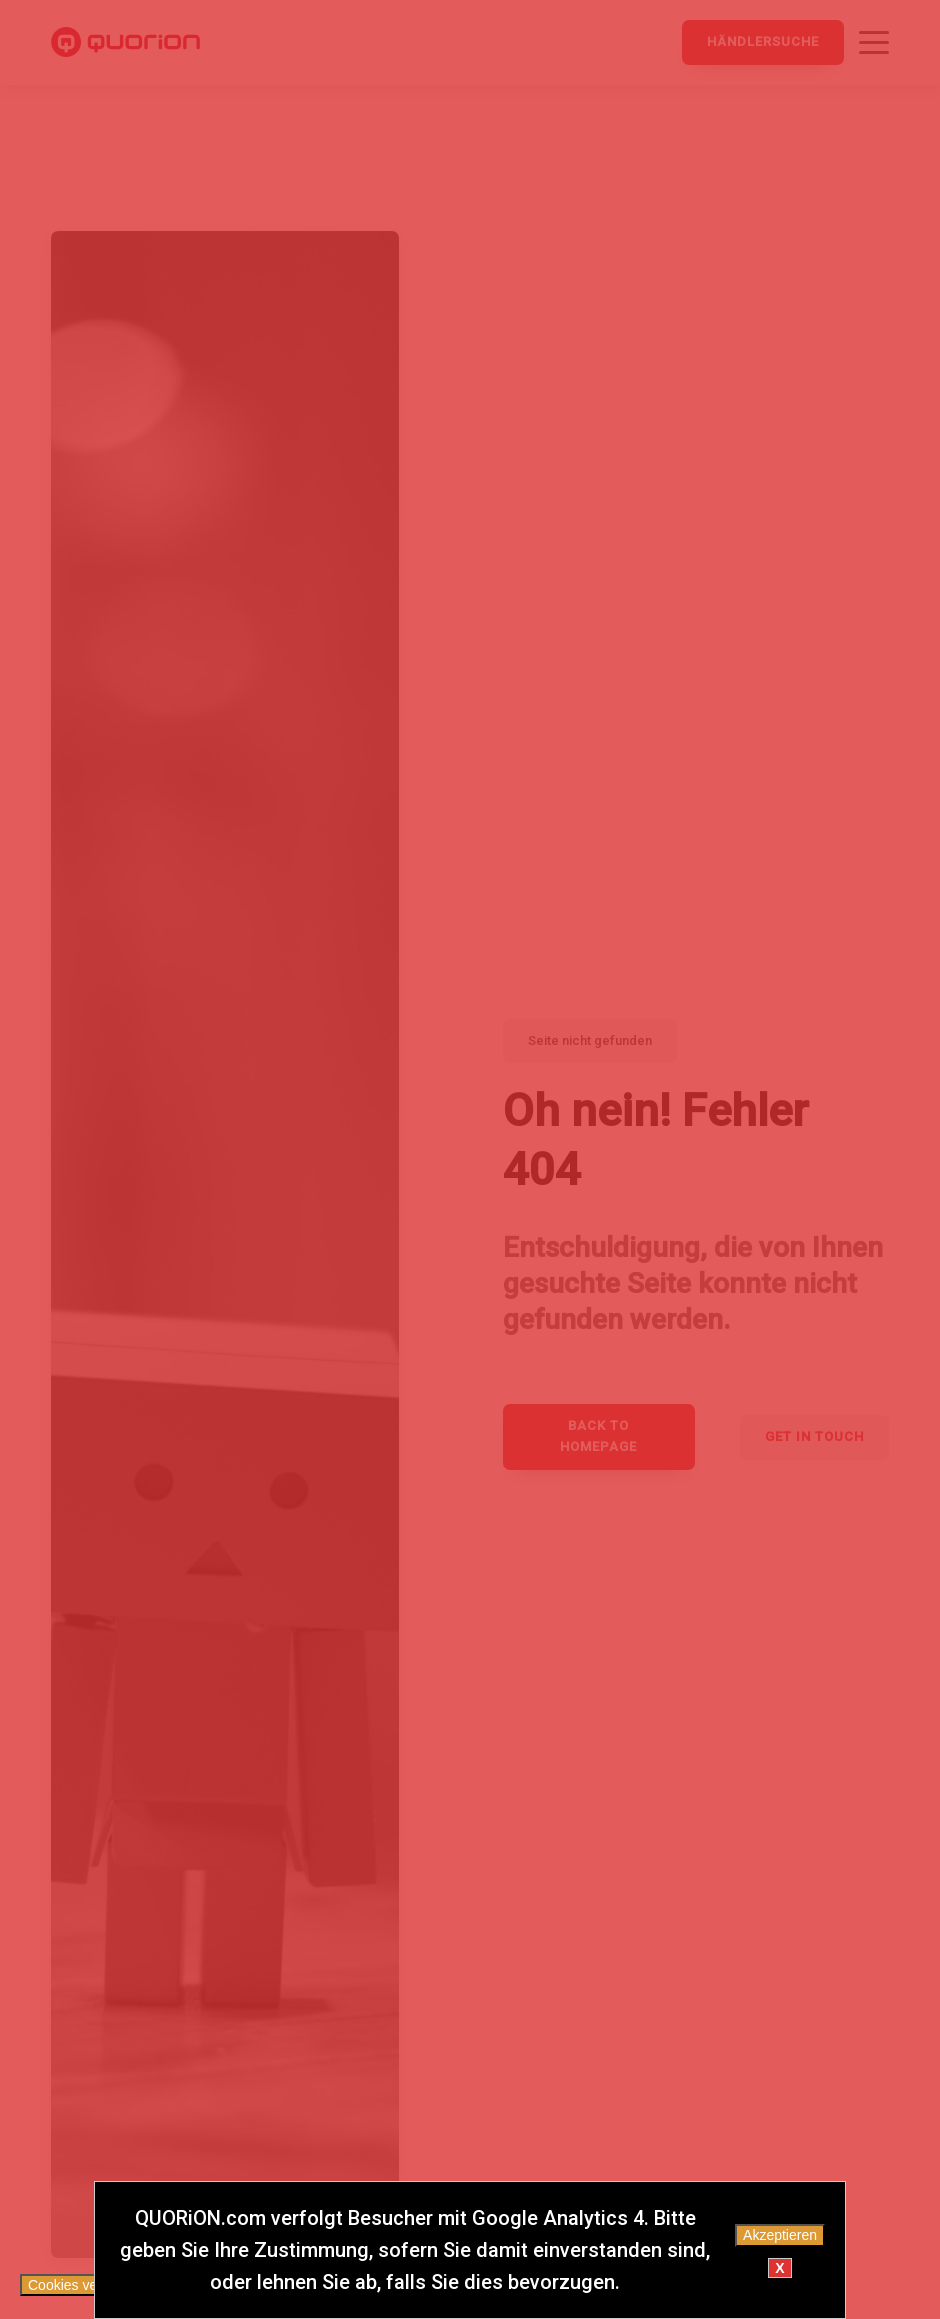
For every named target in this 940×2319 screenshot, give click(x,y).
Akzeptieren (780, 2235)
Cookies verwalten (85, 2285)
